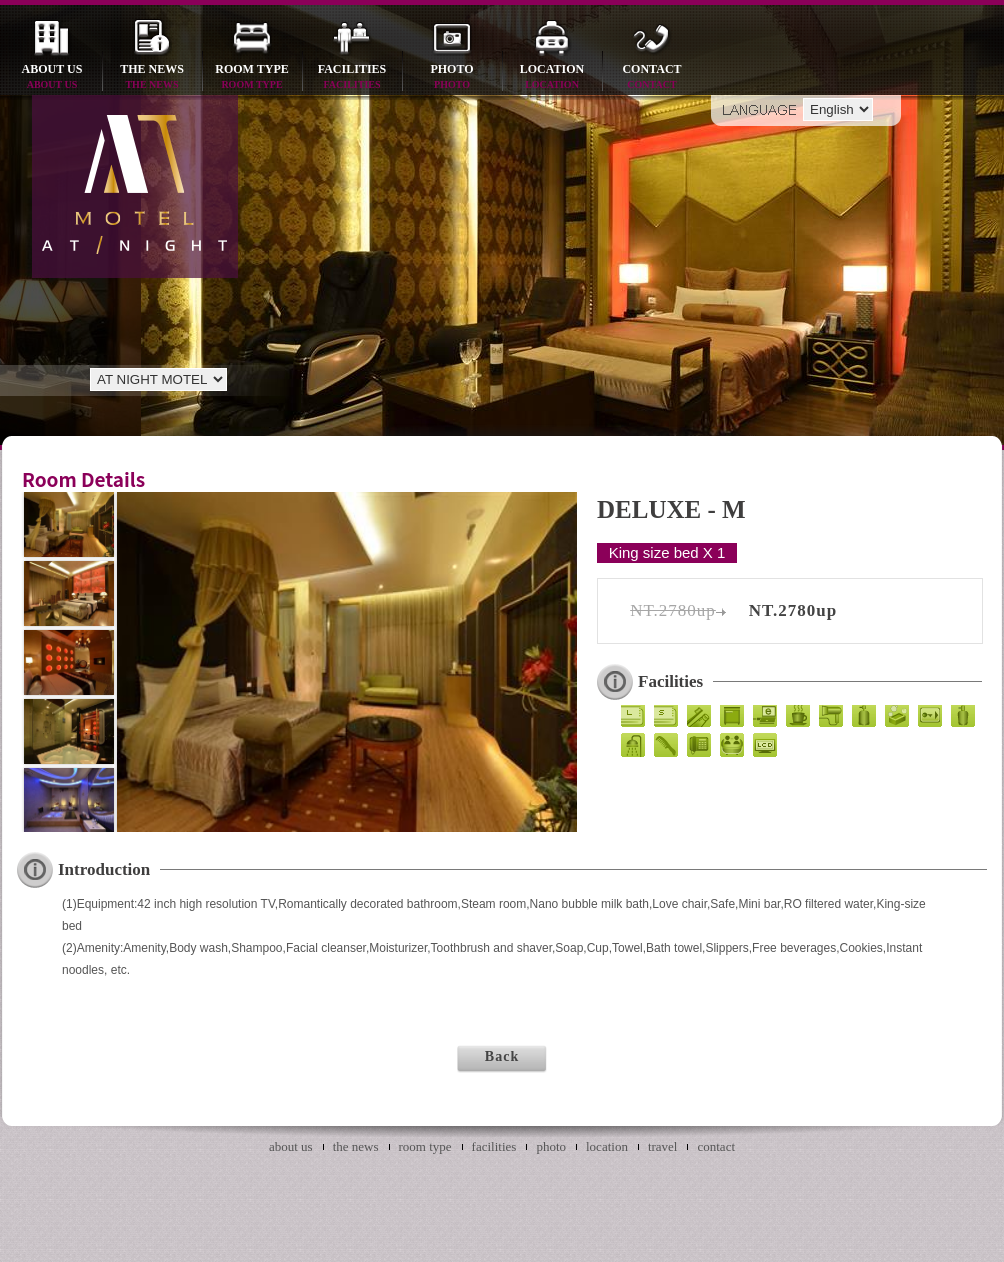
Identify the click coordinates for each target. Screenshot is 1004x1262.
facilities (352, 77)
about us (52, 77)
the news (152, 77)
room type (252, 77)
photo (452, 77)
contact (652, 77)
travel (663, 1146)
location (552, 77)
